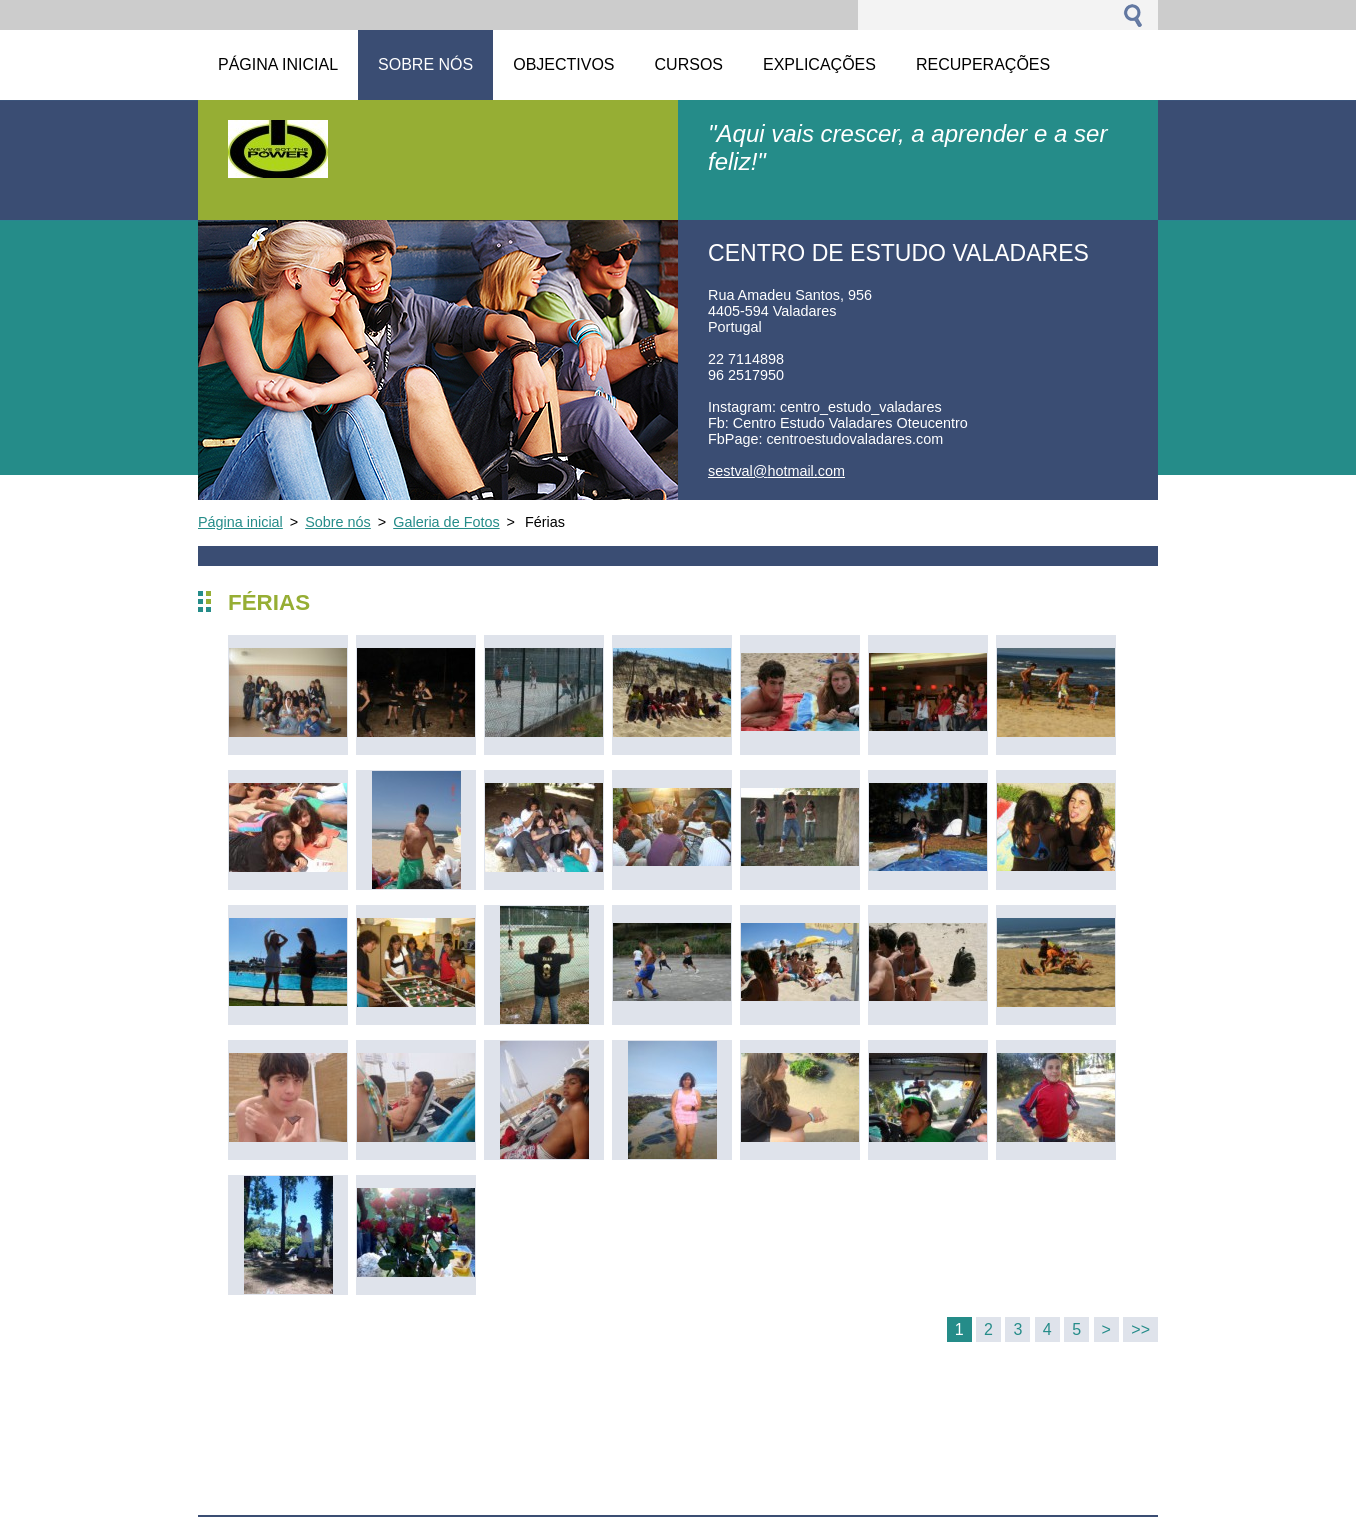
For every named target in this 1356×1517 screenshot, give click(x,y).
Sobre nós (338, 522)
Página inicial (240, 522)
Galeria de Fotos (446, 522)
